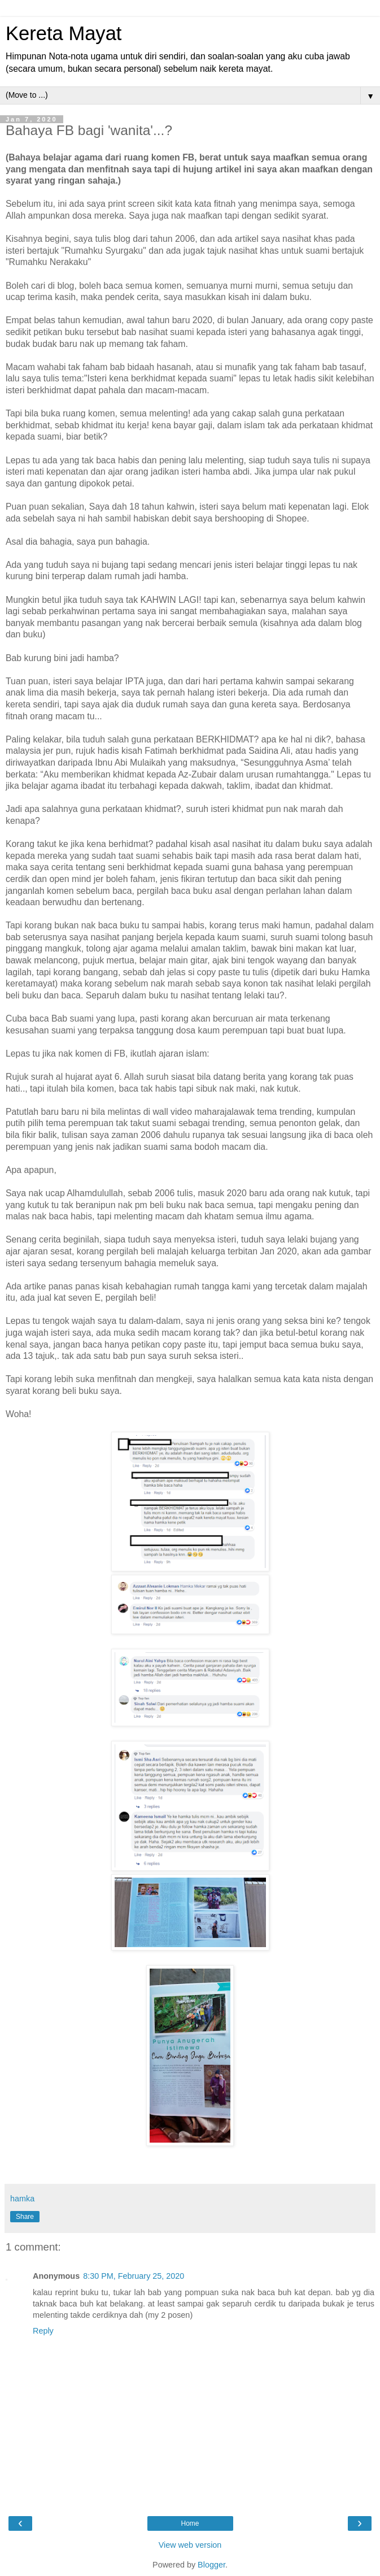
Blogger (211, 2564)
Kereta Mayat (63, 33)
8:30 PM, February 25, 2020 (133, 2275)
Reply (43, 2330)
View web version (190, 2544)
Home (190, 2523)
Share (25, 2217)
